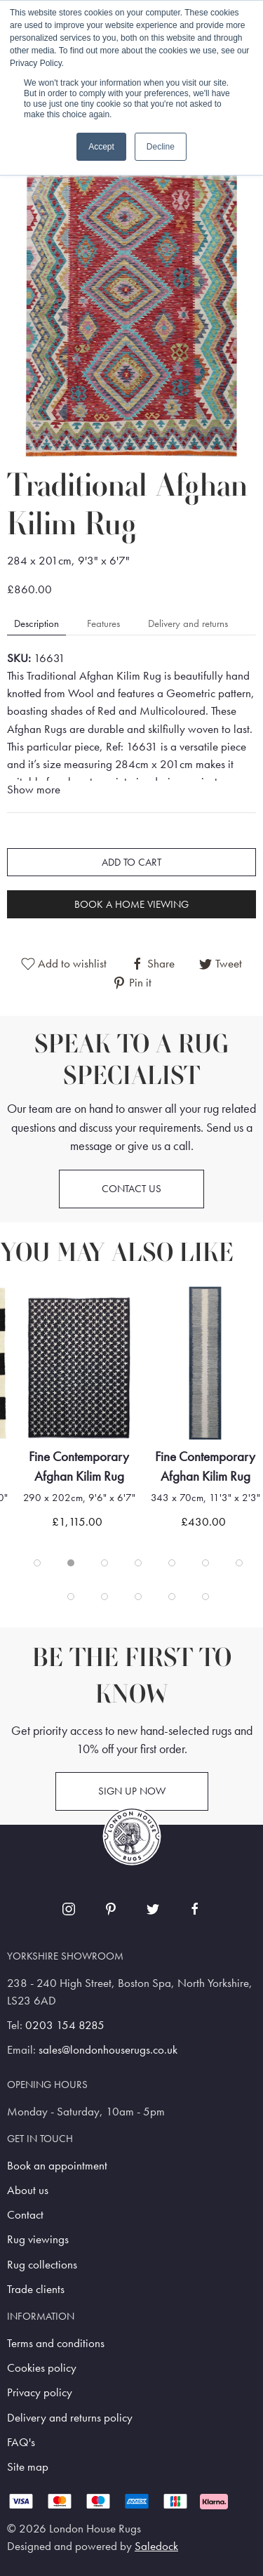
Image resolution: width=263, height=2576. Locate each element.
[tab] (37, 1562)
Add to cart (131, 862)
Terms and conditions (55, 2343)
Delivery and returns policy (70, 2417)
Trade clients (36, 2289)
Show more (33, 789)
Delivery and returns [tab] (188, 623)
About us (27, 2190)
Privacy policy (39, 2392)
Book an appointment (57, 2165)
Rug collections (42, 2264)
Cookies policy (41, 2367)
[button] (131, 300)
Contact (25, 2214)
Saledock (156, 2546)
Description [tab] (36, 623)
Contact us (131, 1189)
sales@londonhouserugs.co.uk (108, 2049)
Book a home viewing (131, 904)
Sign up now (132, 1791)
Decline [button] (161, 147)
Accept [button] (101, 147)
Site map (27, 2466)
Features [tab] (103, 623)
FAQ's (21, 2442)
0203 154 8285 (64, 2025)
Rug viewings (38, 2239)
